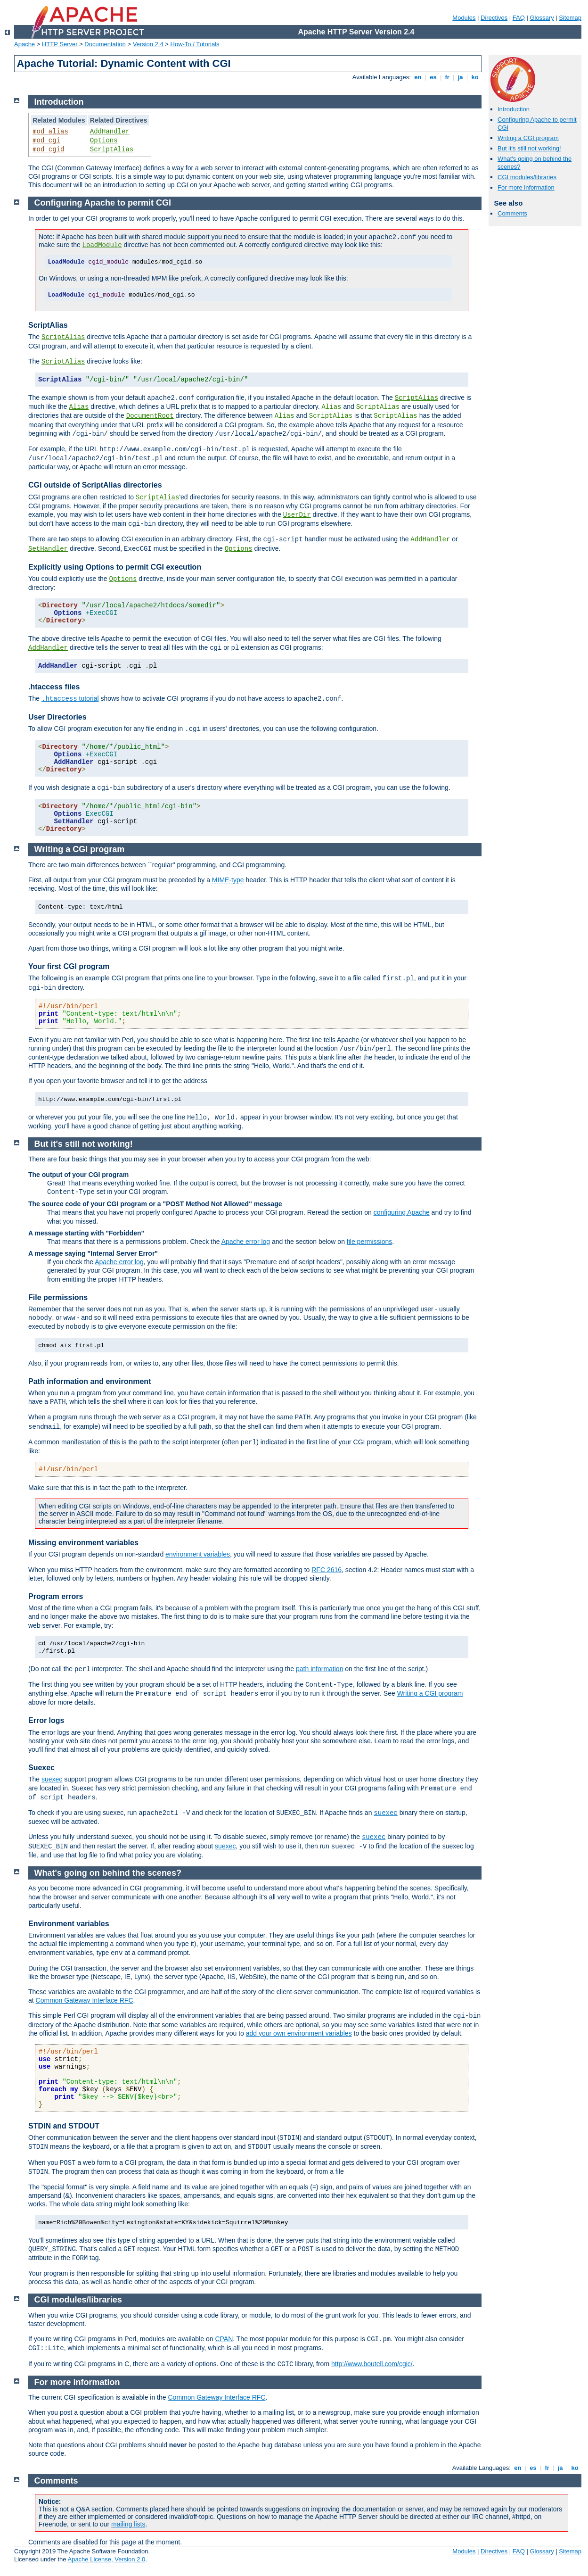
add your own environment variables (299, 2033)
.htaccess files (54, 687)
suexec (51, 1779)
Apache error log (245, 1241)
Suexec (41, 1768)
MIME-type (228, 880)
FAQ (519, 17)
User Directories (57, 717)
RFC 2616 (326, 1570)
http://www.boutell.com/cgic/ (372, 2364)
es (433, 77)
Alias (79, 407)
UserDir (297, 515)
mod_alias (50, 131)
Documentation (104, 44)
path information (319, 1669)
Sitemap (570, 17)
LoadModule (102, 245)
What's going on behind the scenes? (107, 1873)
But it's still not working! (529, 148)
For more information (526, 187)
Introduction (514, 109)
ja (460, 77)
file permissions (369, 1241)
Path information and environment (89, 1381)
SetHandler (48, 549)
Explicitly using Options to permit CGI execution (114, 567)
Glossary (542, 17)
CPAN (224, 2339)
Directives (494, 17)
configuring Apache (402, 1212)
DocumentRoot (150, 416)
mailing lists (128, 2524)
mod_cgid (48, 149)
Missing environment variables (83, 1543)
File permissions (58, 1297)
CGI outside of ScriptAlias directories (95, 485)
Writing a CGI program (528, 137)
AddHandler (110, 131)
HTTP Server (60, 44)
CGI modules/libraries (527, 177)
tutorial (70, 698)
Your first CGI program (68, 966)
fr (447, 77)
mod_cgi (46, 140)
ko (475, 77)
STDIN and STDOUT (63, 2126)
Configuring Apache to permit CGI (102, 202)
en (418, 77)
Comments (512, 213)
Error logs (46, 1720)
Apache (24, 44)
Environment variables (68, 1924)
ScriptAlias (111, 149)
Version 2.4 (148, 44)
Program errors (55, 1596)
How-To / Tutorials (195, 44)
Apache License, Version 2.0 (106, 2559)
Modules (463, 17)
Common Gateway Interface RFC (84, 2000)
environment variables (197, 1554)
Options (104, 140)
